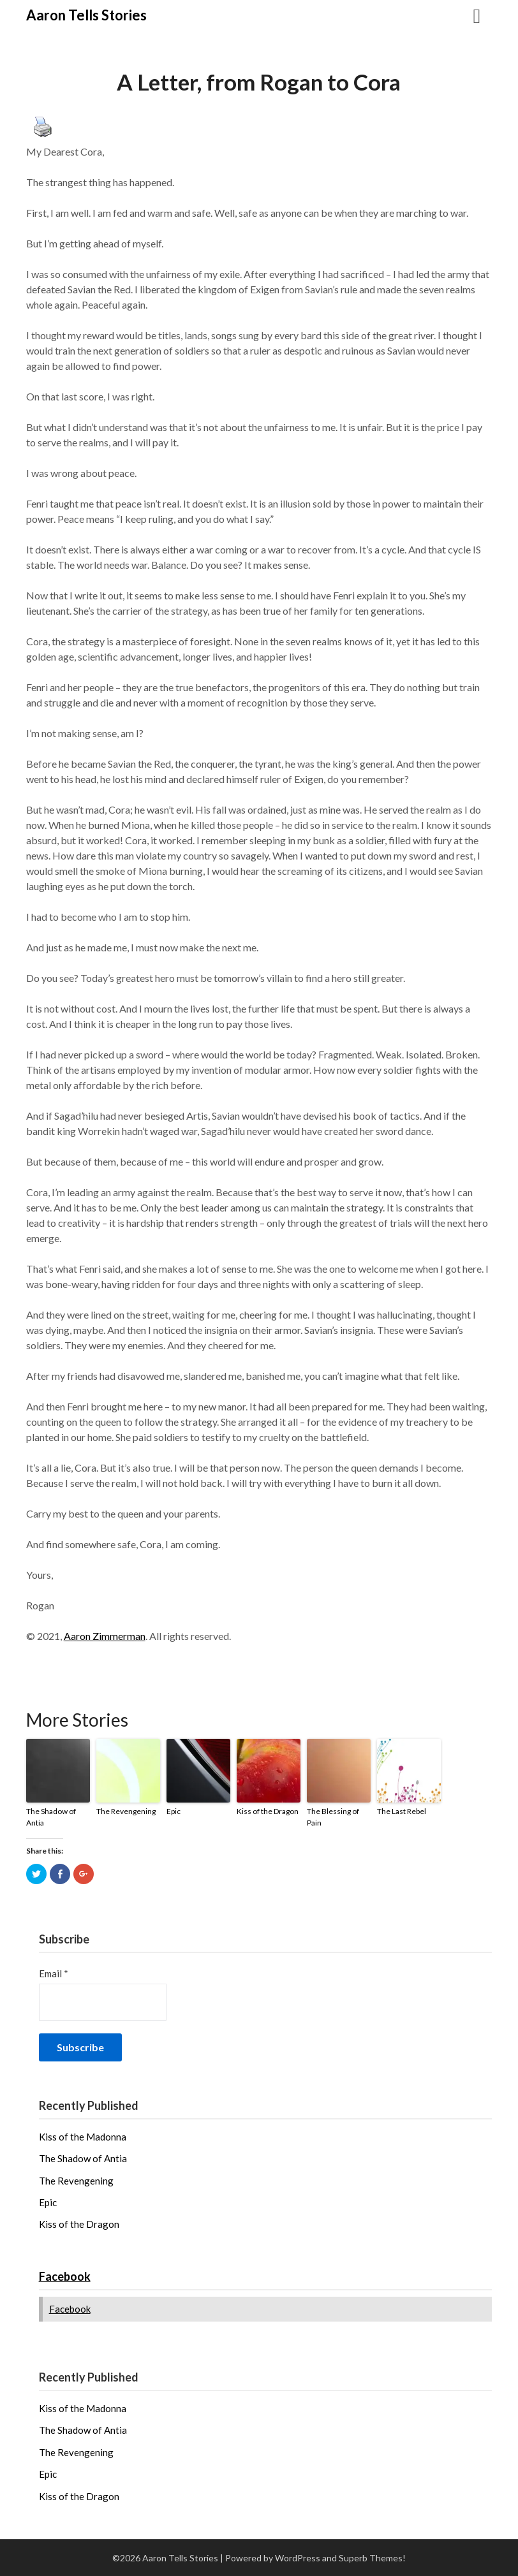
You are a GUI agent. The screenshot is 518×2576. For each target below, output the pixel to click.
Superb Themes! (372, 2557)
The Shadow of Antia (51, 1816)
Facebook (65, 2276)
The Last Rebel (401, 1811)
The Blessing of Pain (333, 1816)
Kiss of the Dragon (268, 1811)
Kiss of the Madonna (82, 2136)
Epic (173, 1811)
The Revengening (126, 1811)
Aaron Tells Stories (86, 15)
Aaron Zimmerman (104, 1636)
